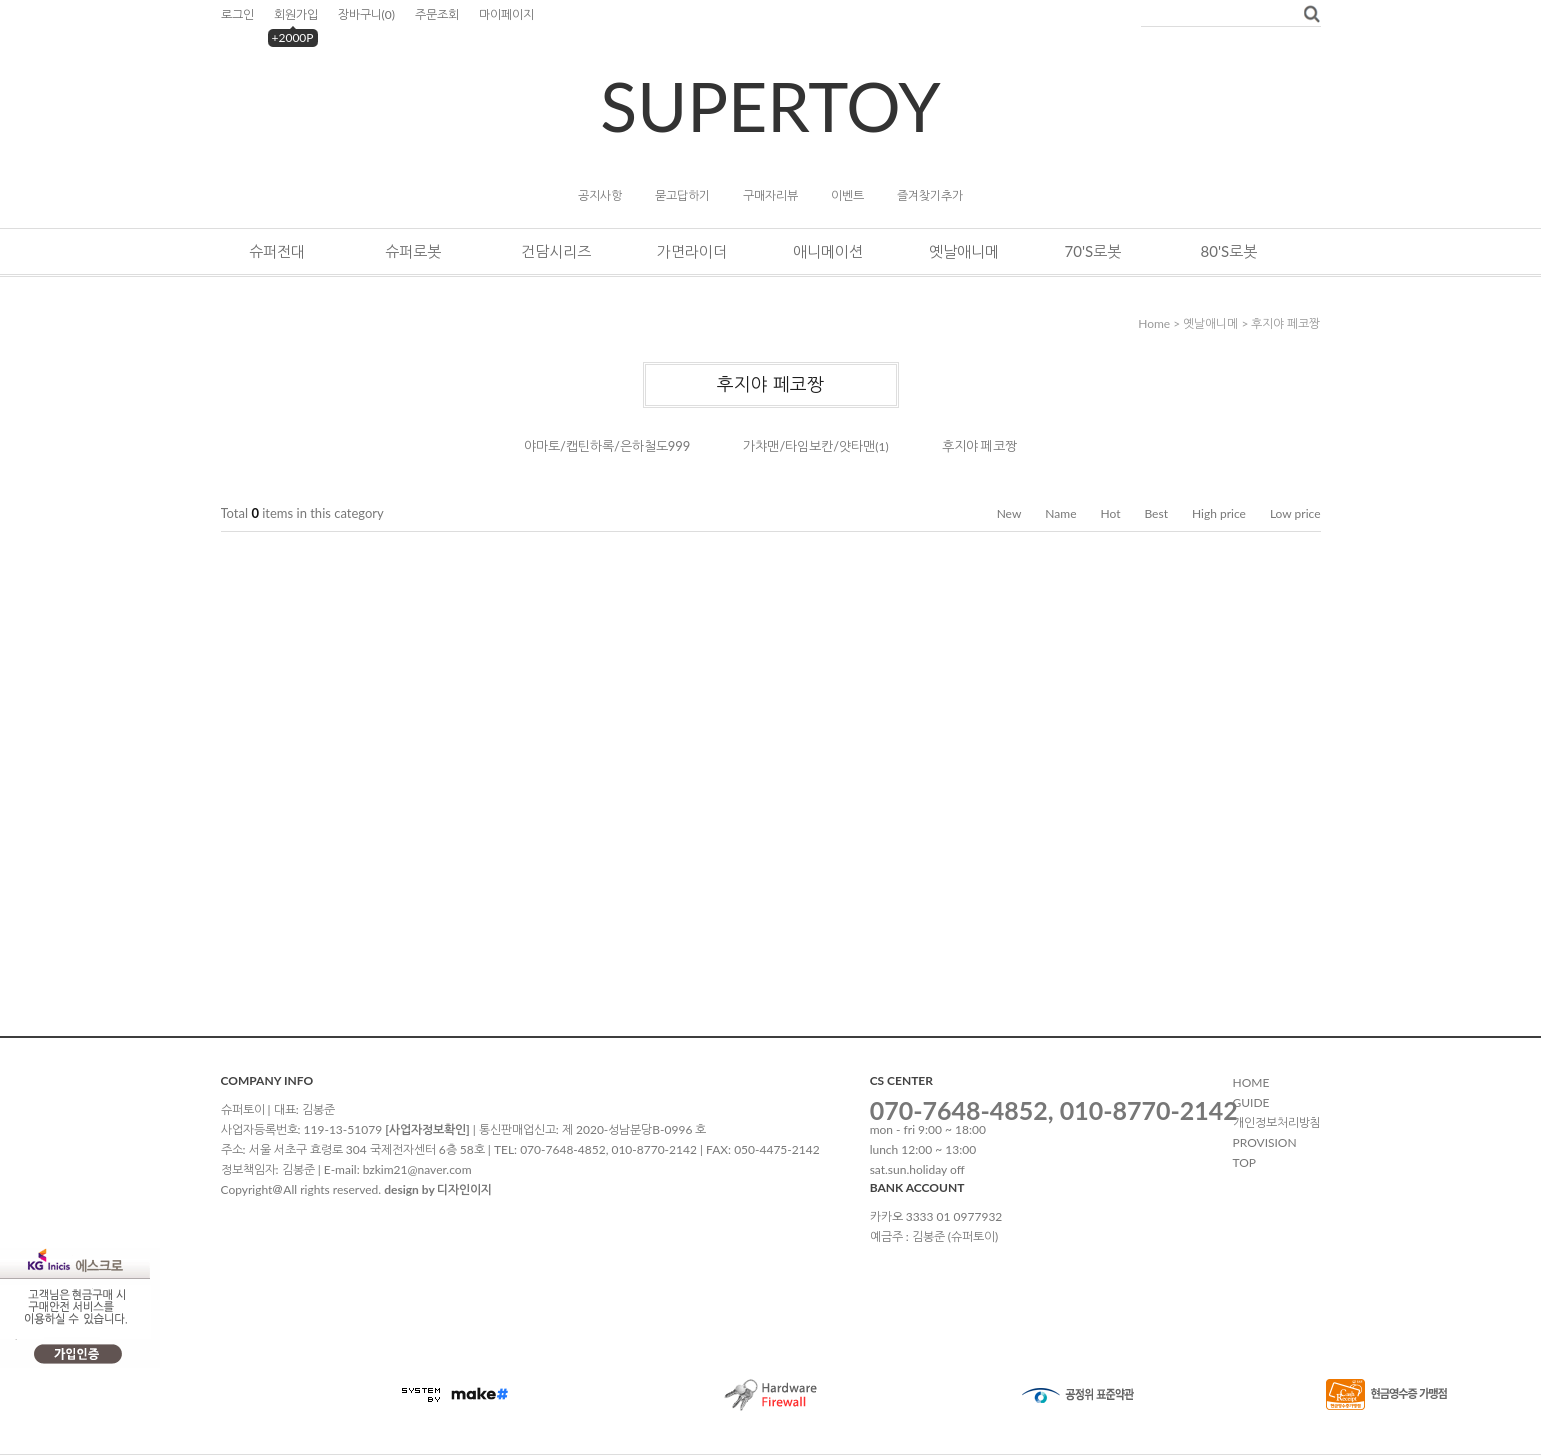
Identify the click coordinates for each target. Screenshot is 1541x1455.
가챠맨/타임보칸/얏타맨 (809, 446)
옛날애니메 (964, 251)
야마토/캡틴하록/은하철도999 (607, 446)
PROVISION (1265, 1142)
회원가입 (296, 14)
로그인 (237, 14)
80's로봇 (1229, 251)
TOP (1245, 1162)
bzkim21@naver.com (417, 1169)
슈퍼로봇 (413, 251)
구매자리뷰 (770, 195)
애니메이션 (828, 251)
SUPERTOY (770, 105)
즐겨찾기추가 (930, 195)
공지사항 (600, 195)
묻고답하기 (682, 195)
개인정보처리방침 (1277, 1122)
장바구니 (366, 14)
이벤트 (847, 195)
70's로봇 (1093, 251)
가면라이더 (692, 251)
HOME (1251, 1082)
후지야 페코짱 (1285, 323)
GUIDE (1251, 1102)
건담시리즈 (556, 251)
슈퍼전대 (277, 251)
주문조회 (437, 14)
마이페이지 (506, 14)
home (1154, 323)
